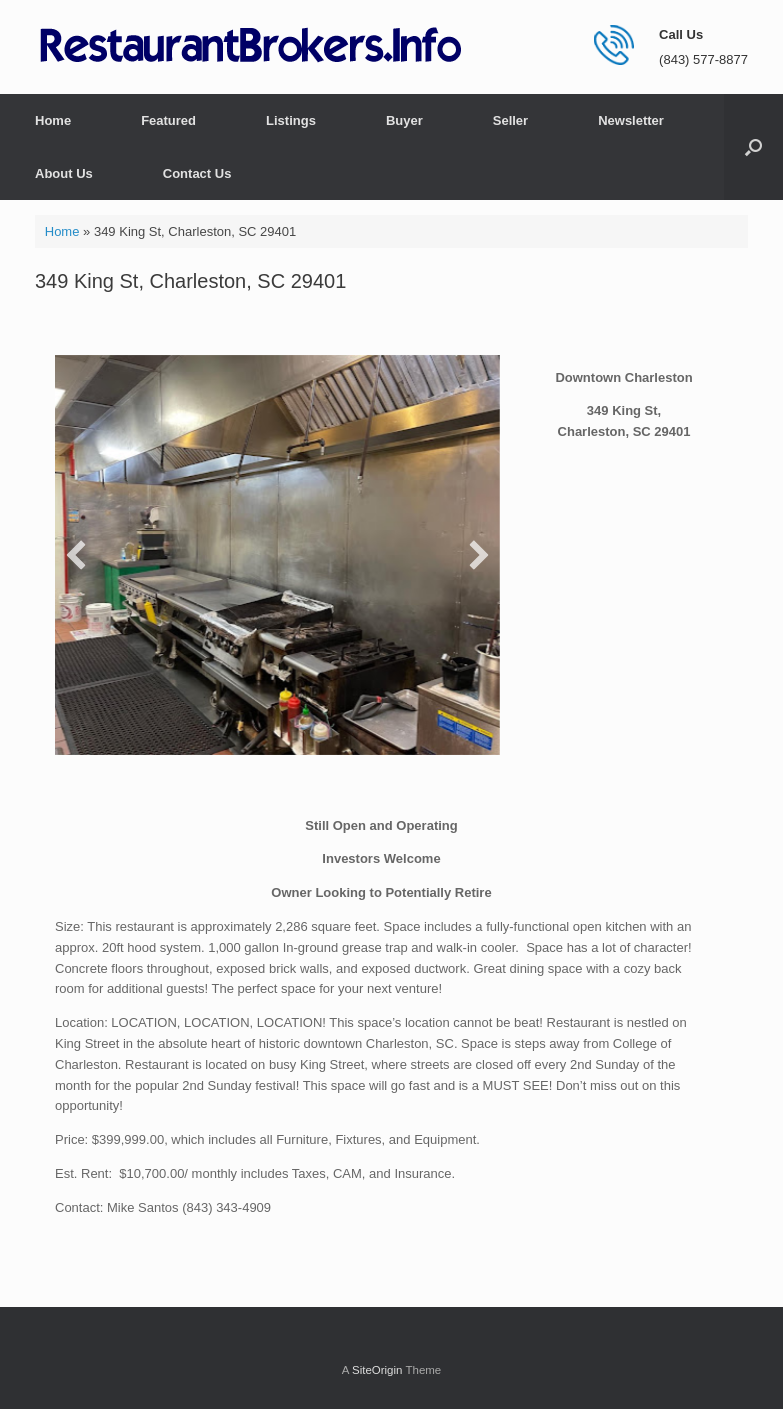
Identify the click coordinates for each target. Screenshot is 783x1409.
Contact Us (197, 173)
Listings (291, 120)
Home (53, 120)
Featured (168, 120)
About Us (64, 173)
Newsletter (631, 120)
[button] (753, 147)
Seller (510, 120)
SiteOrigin (377, 1370)
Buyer (404, 120)
